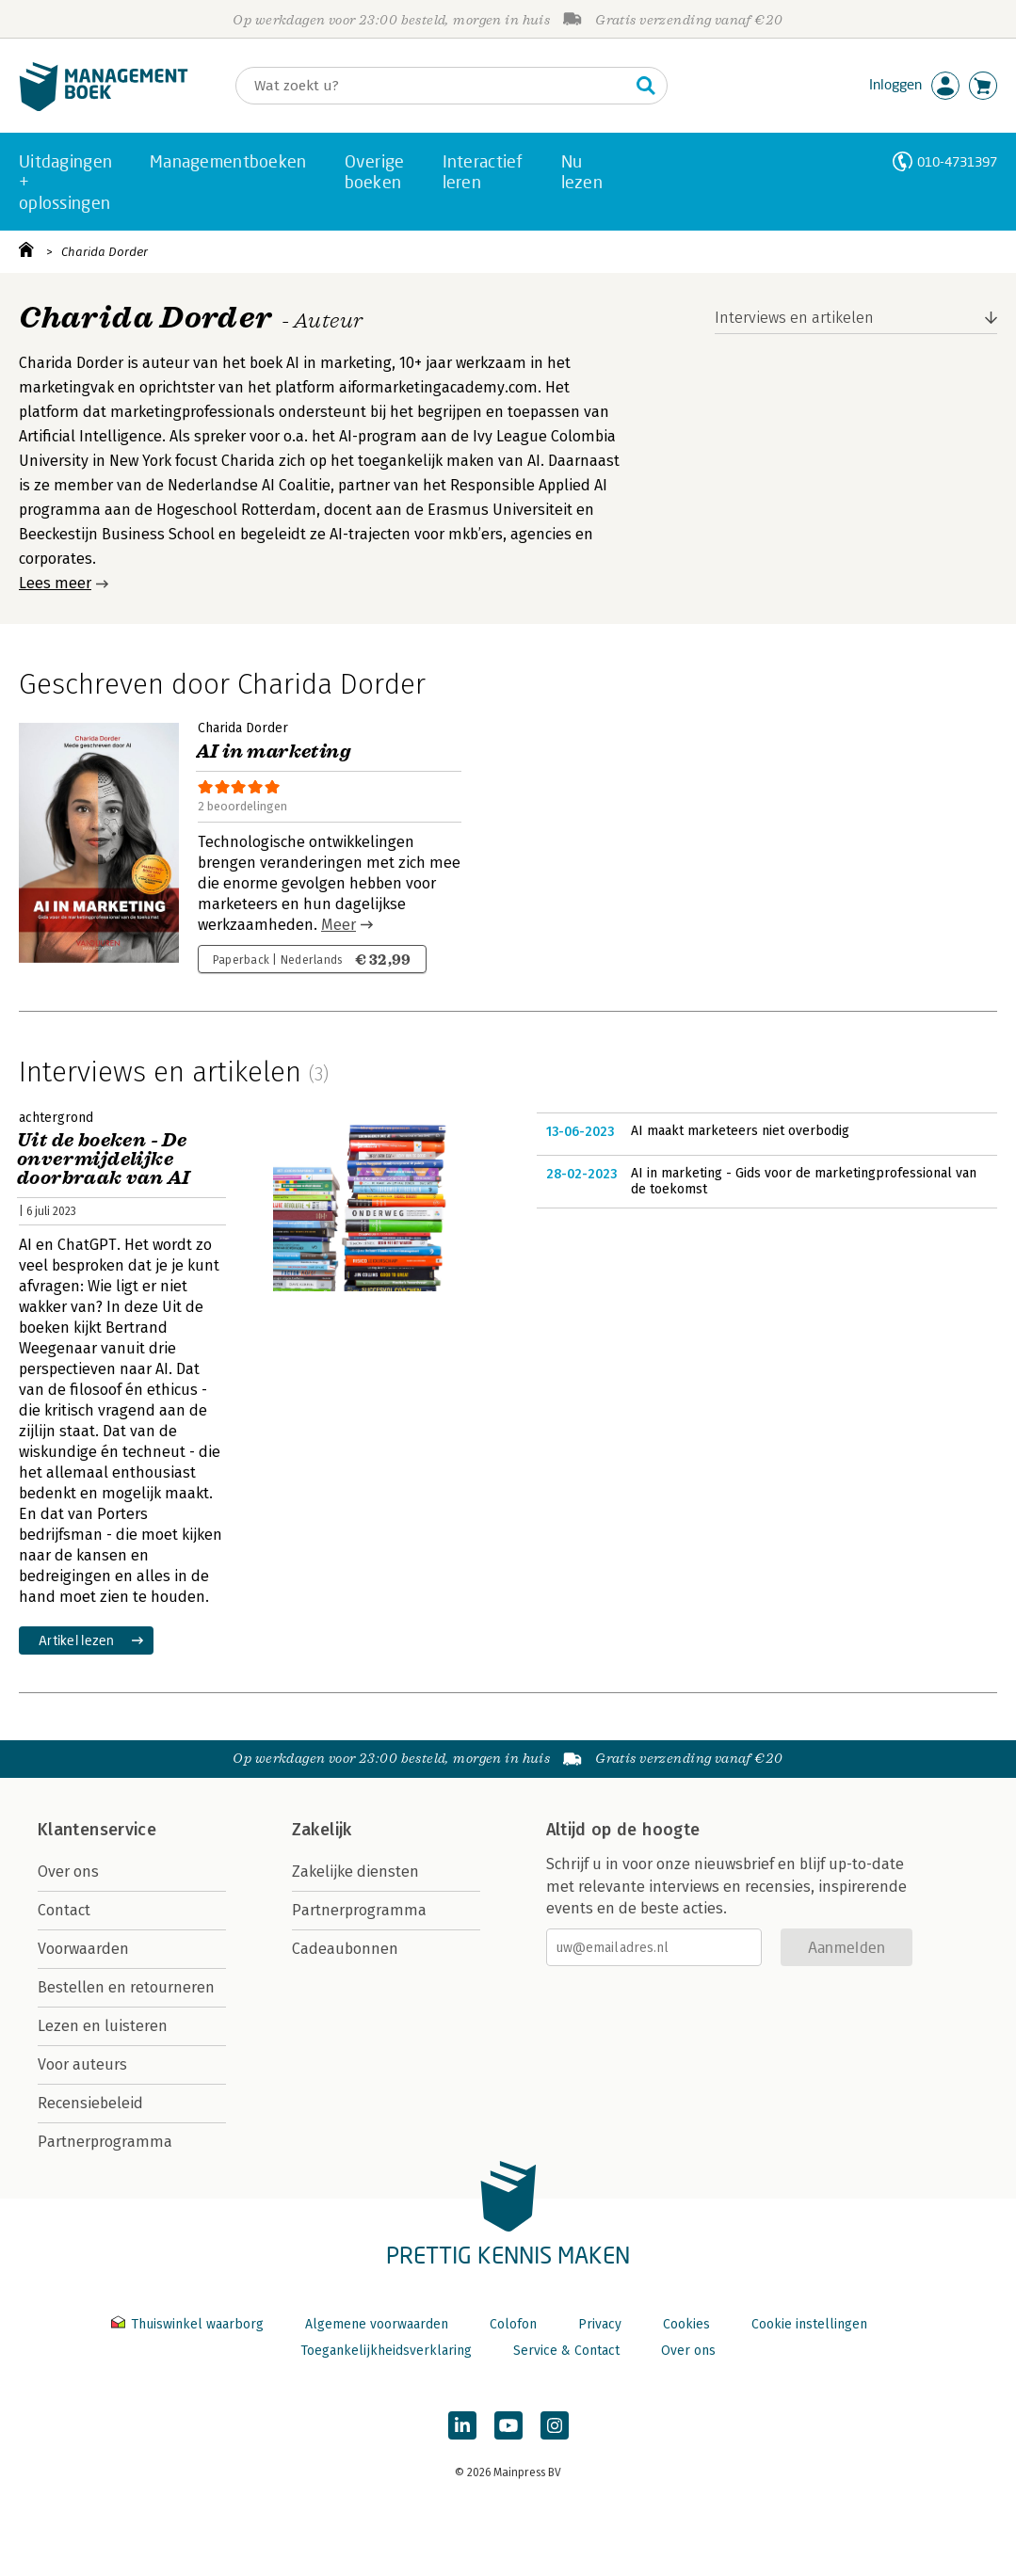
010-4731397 (957, 161)
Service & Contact (566, 2351)
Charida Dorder (104, 252)
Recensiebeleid (90, 2103)
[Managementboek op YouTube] (508, 2425)
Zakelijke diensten (355, 1871)
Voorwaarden (83, 1949)
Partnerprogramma (105, 2142)
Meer (338, 925)
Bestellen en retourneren (126, 1987)
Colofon (513, 2324)
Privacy (599, 2324)
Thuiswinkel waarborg (189, 2324)
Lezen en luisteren (103, 2026)
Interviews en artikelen (794, 318)
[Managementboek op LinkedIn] (462, 2425)
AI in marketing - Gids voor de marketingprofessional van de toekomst (803, 1181)
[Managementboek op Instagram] (554, 2425)
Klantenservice (97, 1829)
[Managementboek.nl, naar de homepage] (103, 107)
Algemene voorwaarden (376, 2324)
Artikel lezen (77, 1640)
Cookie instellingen (809, 2324)
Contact (64, 1910)
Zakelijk (322, 1829)
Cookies (686, 2324)
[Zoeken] (432, 85)
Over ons (68, 1871)
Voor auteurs (82, 2064)
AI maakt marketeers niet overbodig (740, 1131)
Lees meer (55, 583)
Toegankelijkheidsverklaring (386, 2351)
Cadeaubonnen (345, 1949)
